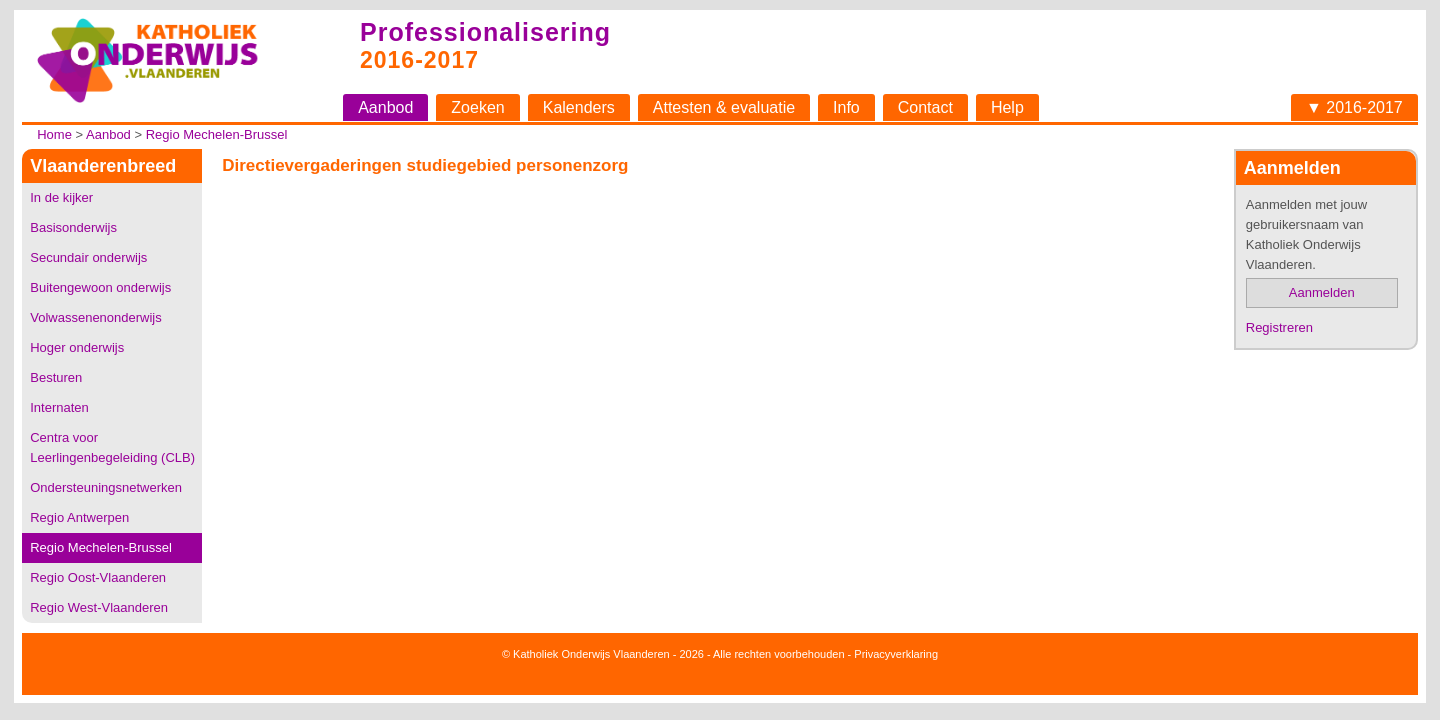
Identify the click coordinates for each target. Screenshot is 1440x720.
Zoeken (477, 107)
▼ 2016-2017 (1354, 107)
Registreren (1279, 327)
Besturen (56, 377)
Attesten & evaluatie (724, 107)
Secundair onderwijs (88, 257)
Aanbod (385, 107)
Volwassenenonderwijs (96, 317)
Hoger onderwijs (77, 347)
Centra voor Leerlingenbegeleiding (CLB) (112, 447)
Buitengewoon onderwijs (100, 287)
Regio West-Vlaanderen (99, 607)
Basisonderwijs (73, 227)
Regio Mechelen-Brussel (217, 134)
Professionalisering (485, 32)
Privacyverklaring (896, 654)
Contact (925, 107)
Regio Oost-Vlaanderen (98, 577)
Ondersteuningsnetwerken (106, 487)
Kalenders (579, 107)
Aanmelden (1322, 292)
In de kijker (61, 197)
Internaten (59, 407)
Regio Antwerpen (79, 517)
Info (846, 107)
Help (1007, 107)
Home (54, 134)
